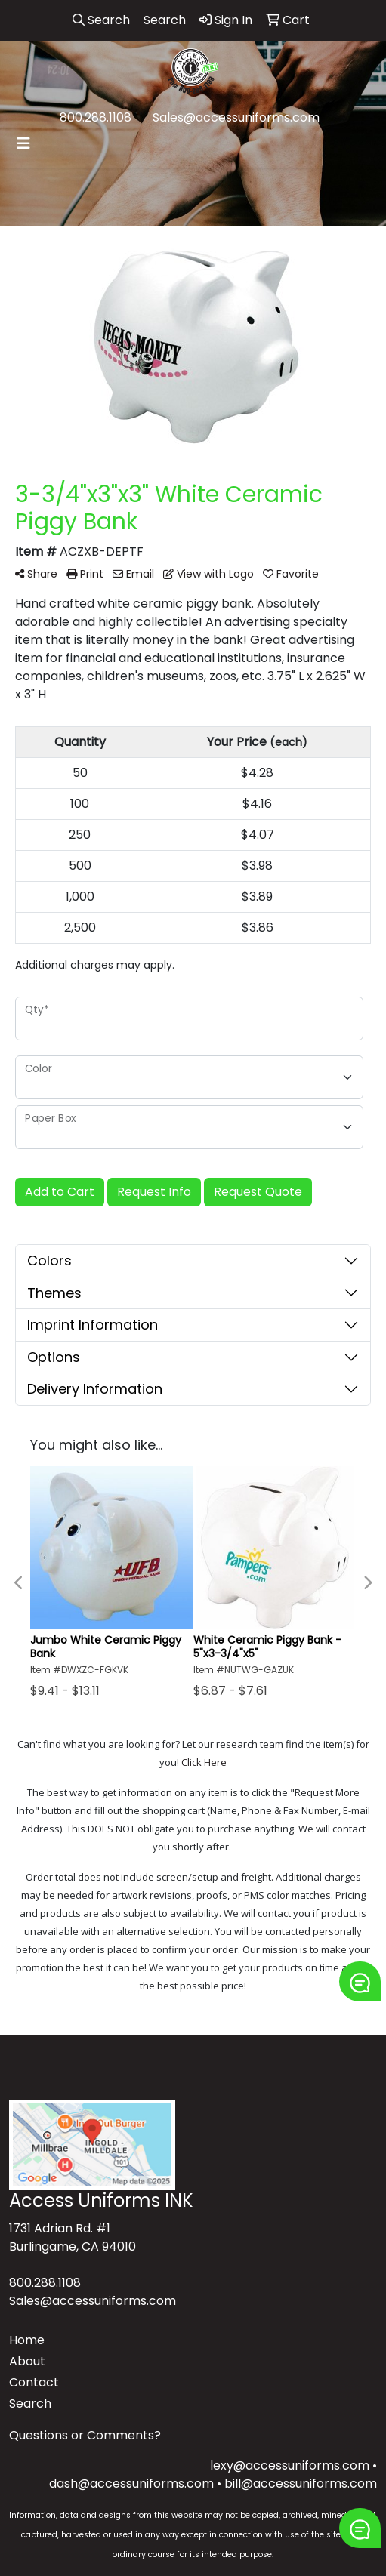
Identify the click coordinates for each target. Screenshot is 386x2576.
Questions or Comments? (85, 2435)
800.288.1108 (95, 117)
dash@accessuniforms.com (131, 2483)
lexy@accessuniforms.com (289, 2465)
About (27, 2361)
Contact (34, 2382)
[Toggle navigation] (23, 143)
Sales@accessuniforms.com (236, 117)
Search (30, 2403)
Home (27, 2340)
